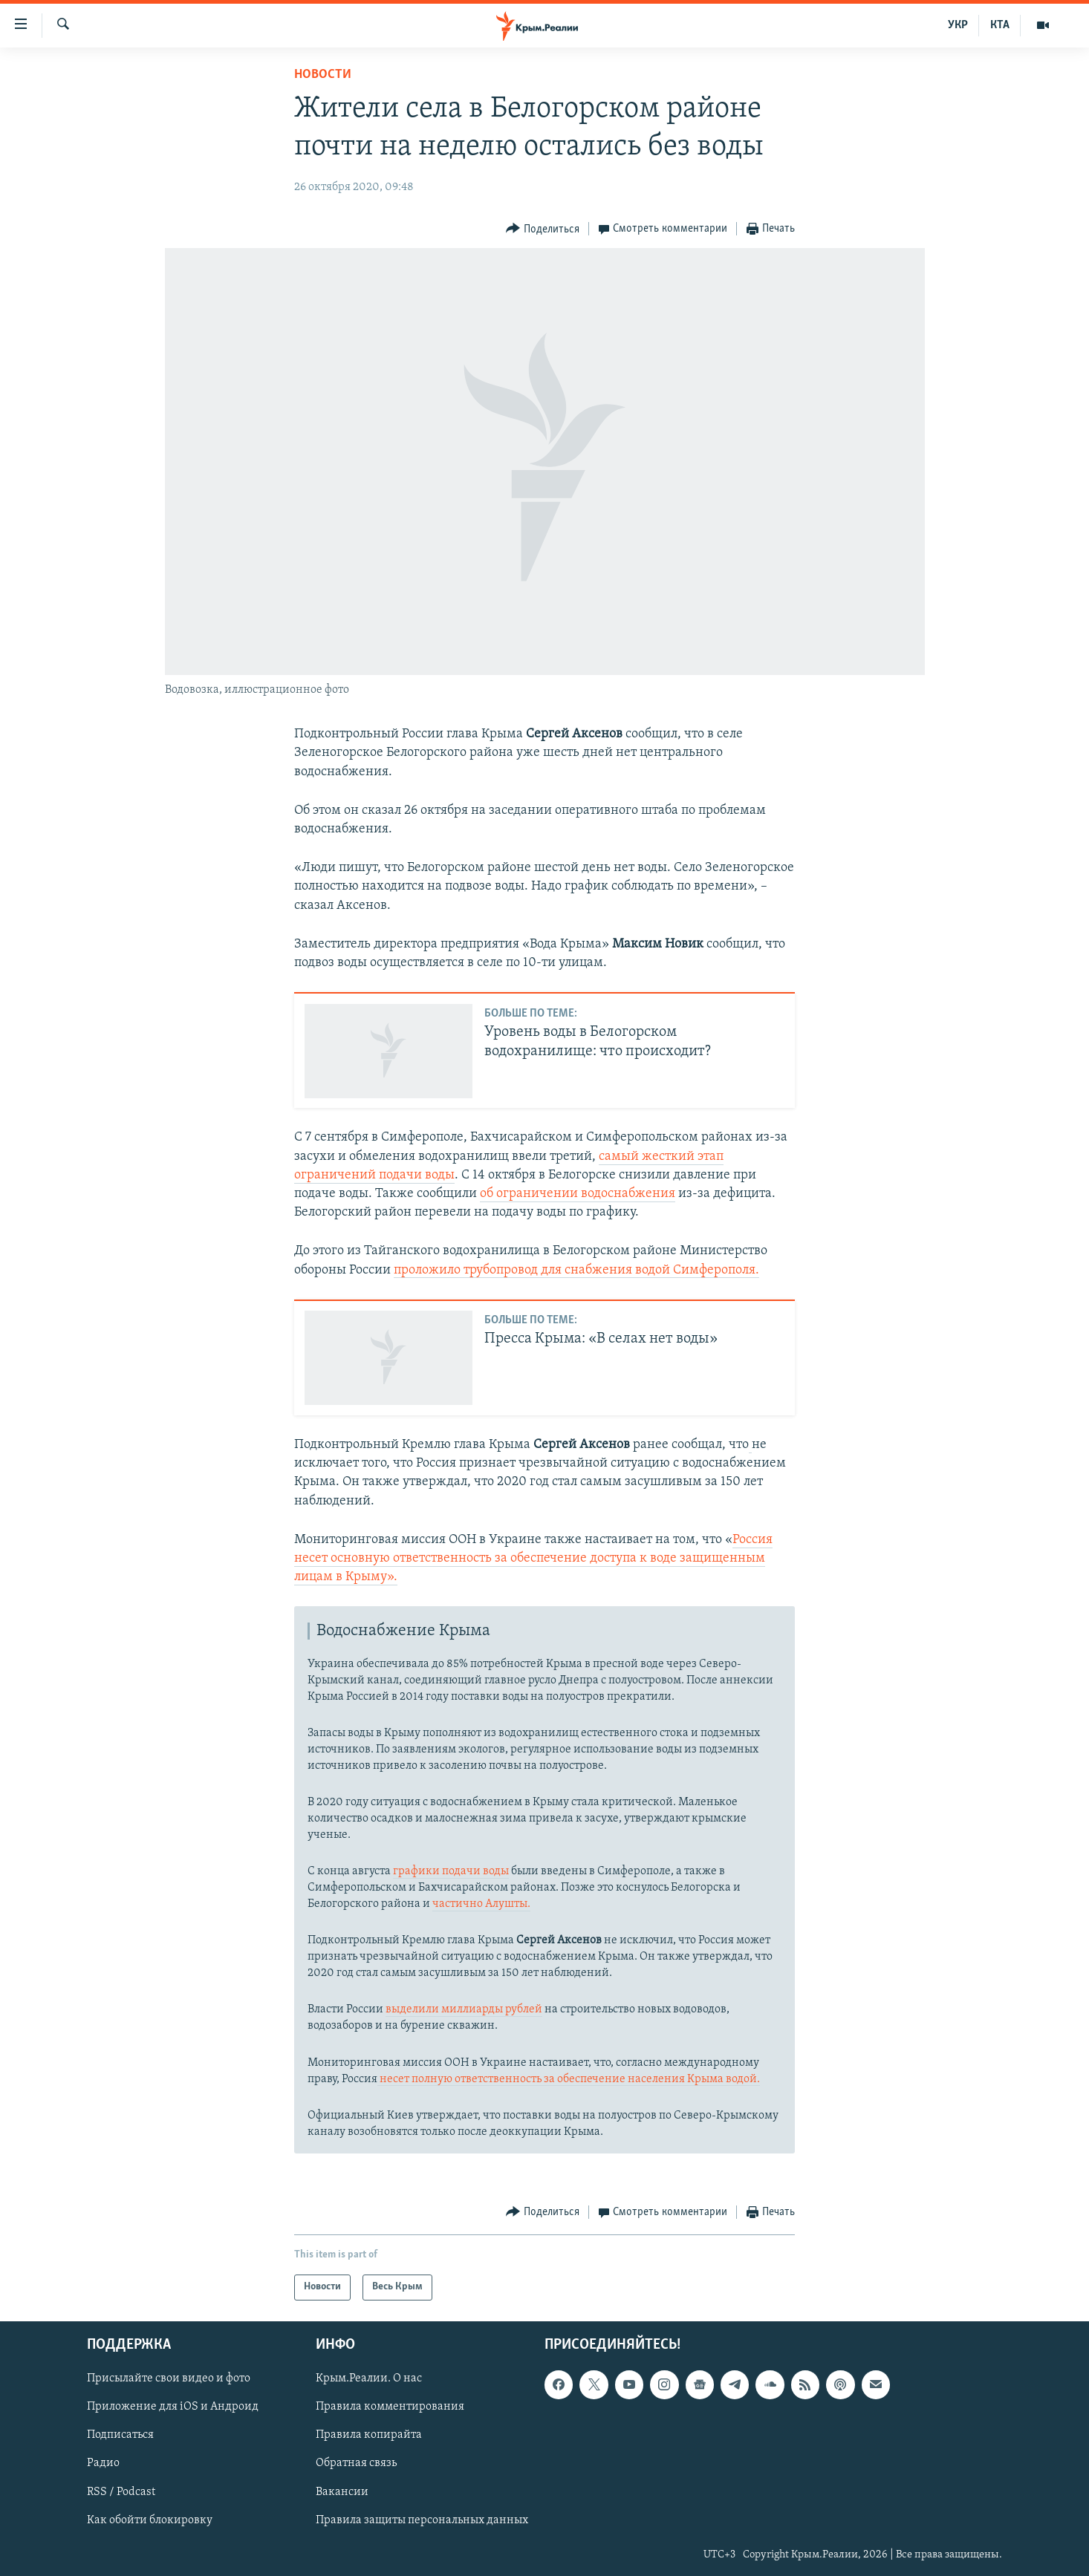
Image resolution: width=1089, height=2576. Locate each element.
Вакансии (342, 2491)
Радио (103, 2463)
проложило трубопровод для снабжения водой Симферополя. (576, 1270)
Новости (322, 75)
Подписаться (120, 2435)
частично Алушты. (481, 1904)
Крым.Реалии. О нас (369, 2378)
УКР (958, 25)
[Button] (542, 229)
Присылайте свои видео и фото (168, 2378)
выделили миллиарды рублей (464, 2009)
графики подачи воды (451, 1871)
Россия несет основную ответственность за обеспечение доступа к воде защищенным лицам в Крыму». (533, 1558)
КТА (1000, 25)
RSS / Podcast (121, 2491)
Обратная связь (356, 2463)
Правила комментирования (390, 2407)
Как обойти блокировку (149, 2520)
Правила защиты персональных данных (422, 2520)
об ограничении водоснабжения (577, 1194)
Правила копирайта (369, 2435)
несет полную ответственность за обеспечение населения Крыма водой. (568, 2079)
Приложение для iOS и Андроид (173, 2407)
